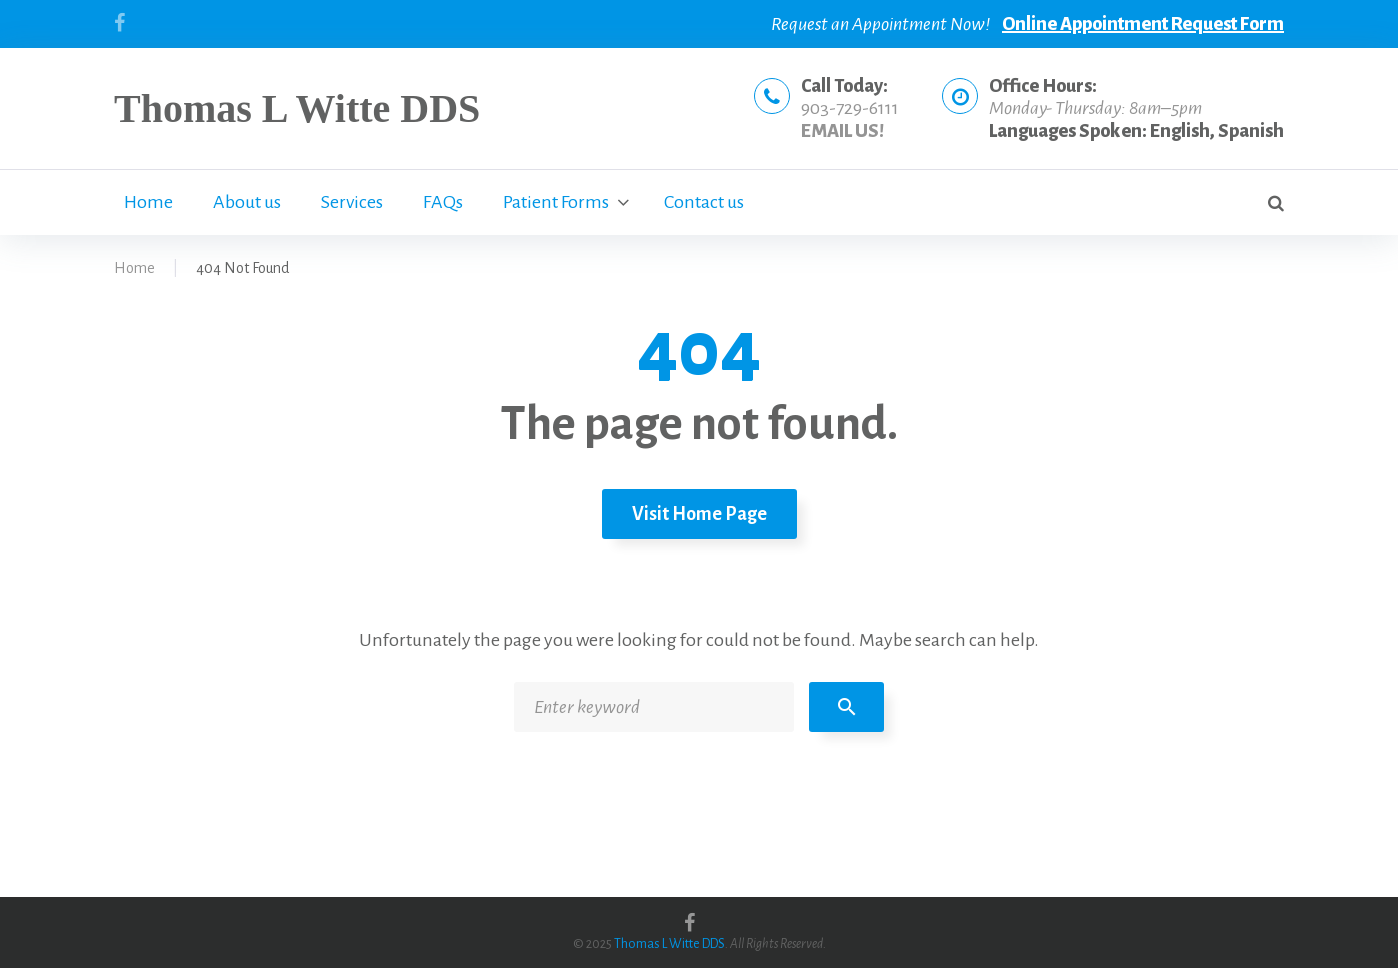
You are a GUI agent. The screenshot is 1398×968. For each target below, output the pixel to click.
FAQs (443, 202)
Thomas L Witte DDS (297, 108)
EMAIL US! (842, 131)
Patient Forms (556, 202)
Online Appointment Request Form (1143, 24)
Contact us (704, 202)
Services (352, 202)
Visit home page (699, 514)
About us (247, 202)
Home (148, 202)
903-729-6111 (850, 108)
